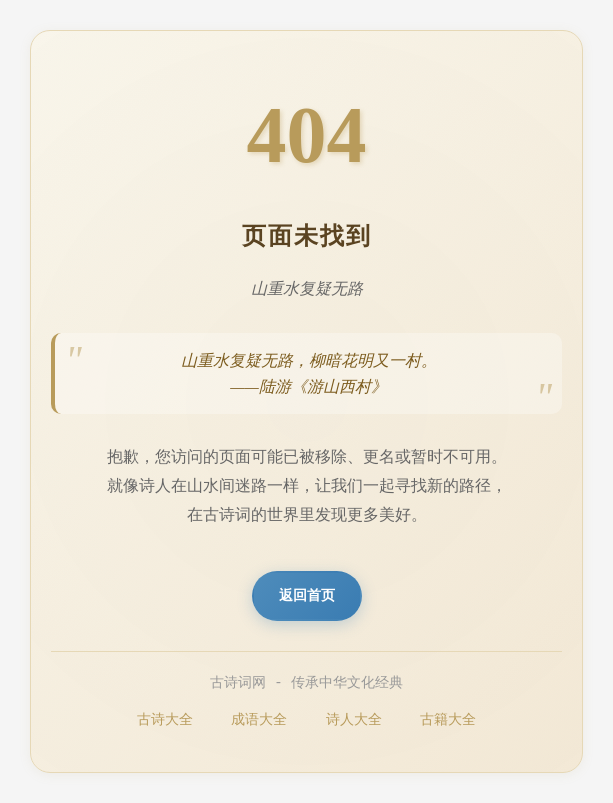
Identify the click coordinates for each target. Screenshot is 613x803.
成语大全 (259, 719)
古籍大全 (448, 719)
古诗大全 (165, 719)
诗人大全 (354, 719)
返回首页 (307, 595)
